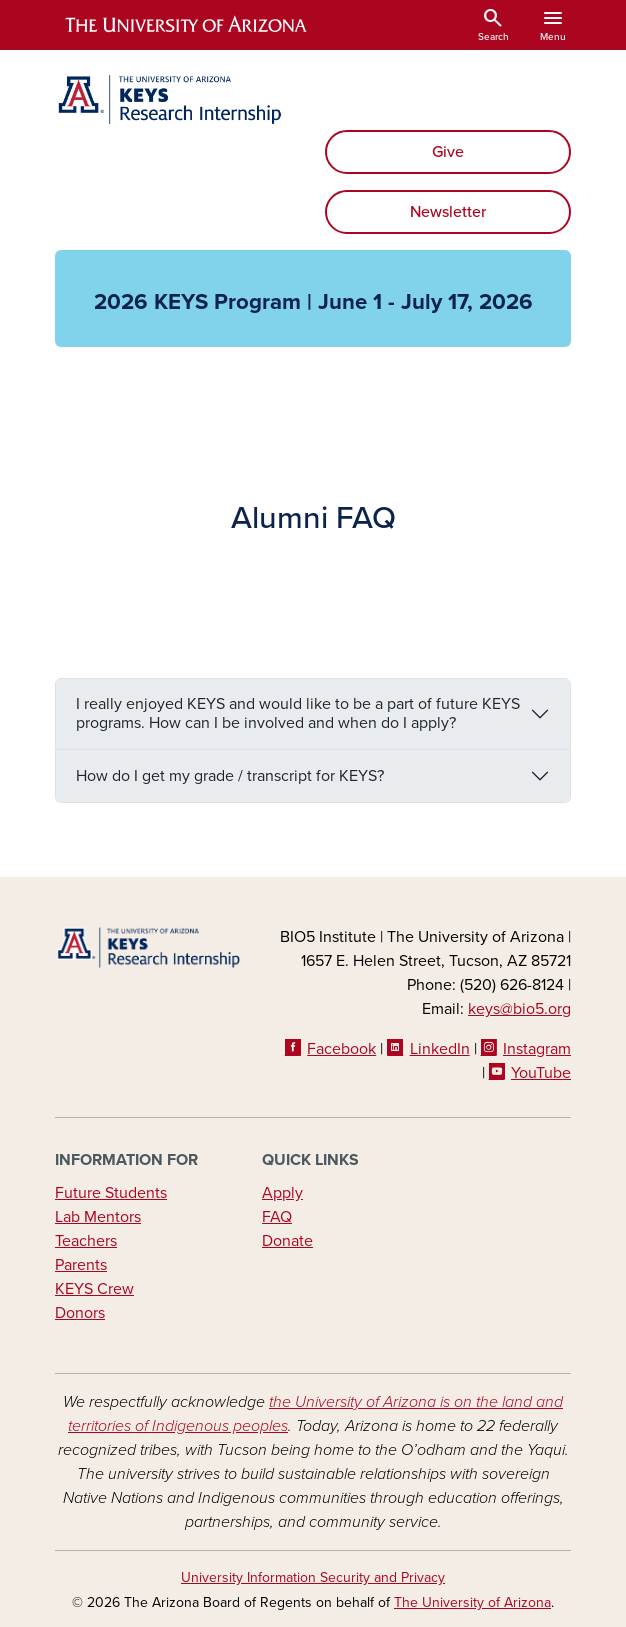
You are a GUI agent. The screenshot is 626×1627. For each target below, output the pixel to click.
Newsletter (448, 212)
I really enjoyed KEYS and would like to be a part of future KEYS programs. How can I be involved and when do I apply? (298, 713)
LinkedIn (440, 1049)
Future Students (111, 1193)
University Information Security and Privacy (313, 1577)
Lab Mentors (98, 1217)
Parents (81, 1265)
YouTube (541, 1073)
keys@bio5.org (519, 1009)
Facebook (341, 1049)
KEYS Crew (94, 1289)
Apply (282, 1193)
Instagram (537, 1049)
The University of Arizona (472, 1602)
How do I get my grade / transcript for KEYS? (230, 776)
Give (448, 152)
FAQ (277, 1217)
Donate (287, 1241)
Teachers (86, 1241)
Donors (80, 1313)
